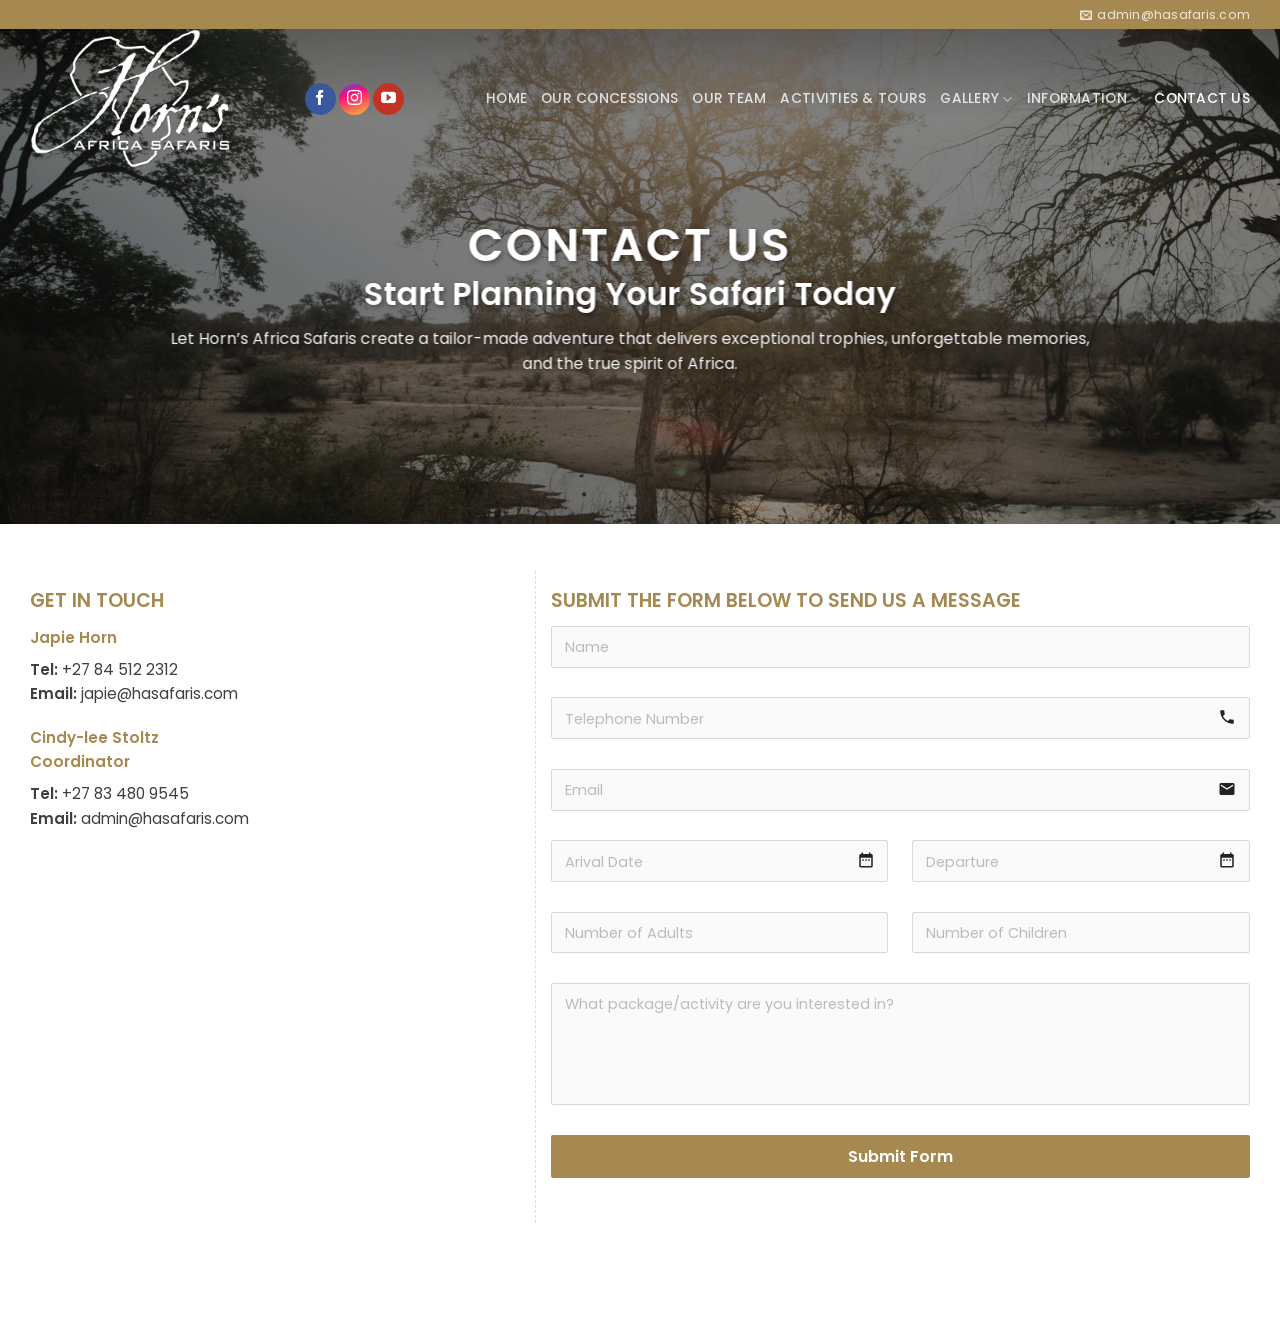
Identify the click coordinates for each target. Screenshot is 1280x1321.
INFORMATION (1083, 99)
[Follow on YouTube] (388, 99)
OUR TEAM (729, 98)
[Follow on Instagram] (354, 99)
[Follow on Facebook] (320, 99)
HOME (506, 98)
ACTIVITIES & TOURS (853, 98)
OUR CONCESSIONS (609, 98)
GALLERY (976, 99)
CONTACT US (1202, 98)
